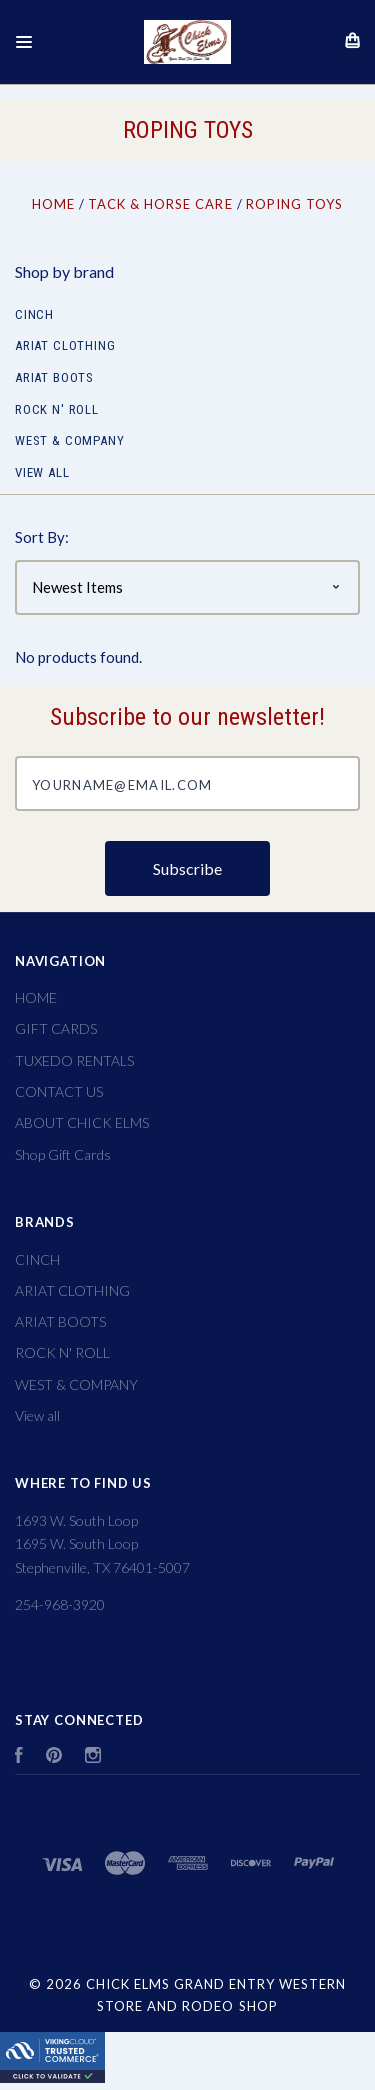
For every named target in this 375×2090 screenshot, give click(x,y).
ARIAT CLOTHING (65, 345)
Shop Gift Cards (63, 1154)
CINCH (34, 314)
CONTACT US (59, 1091)
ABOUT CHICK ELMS (82, 1122)
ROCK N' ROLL (57, 409)
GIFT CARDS (56, 1028)
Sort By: (42, 537)
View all (42, 472)
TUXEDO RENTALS (74, 1060)
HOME (36, 997)
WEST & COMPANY (69, 440)
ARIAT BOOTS (54, 377)
